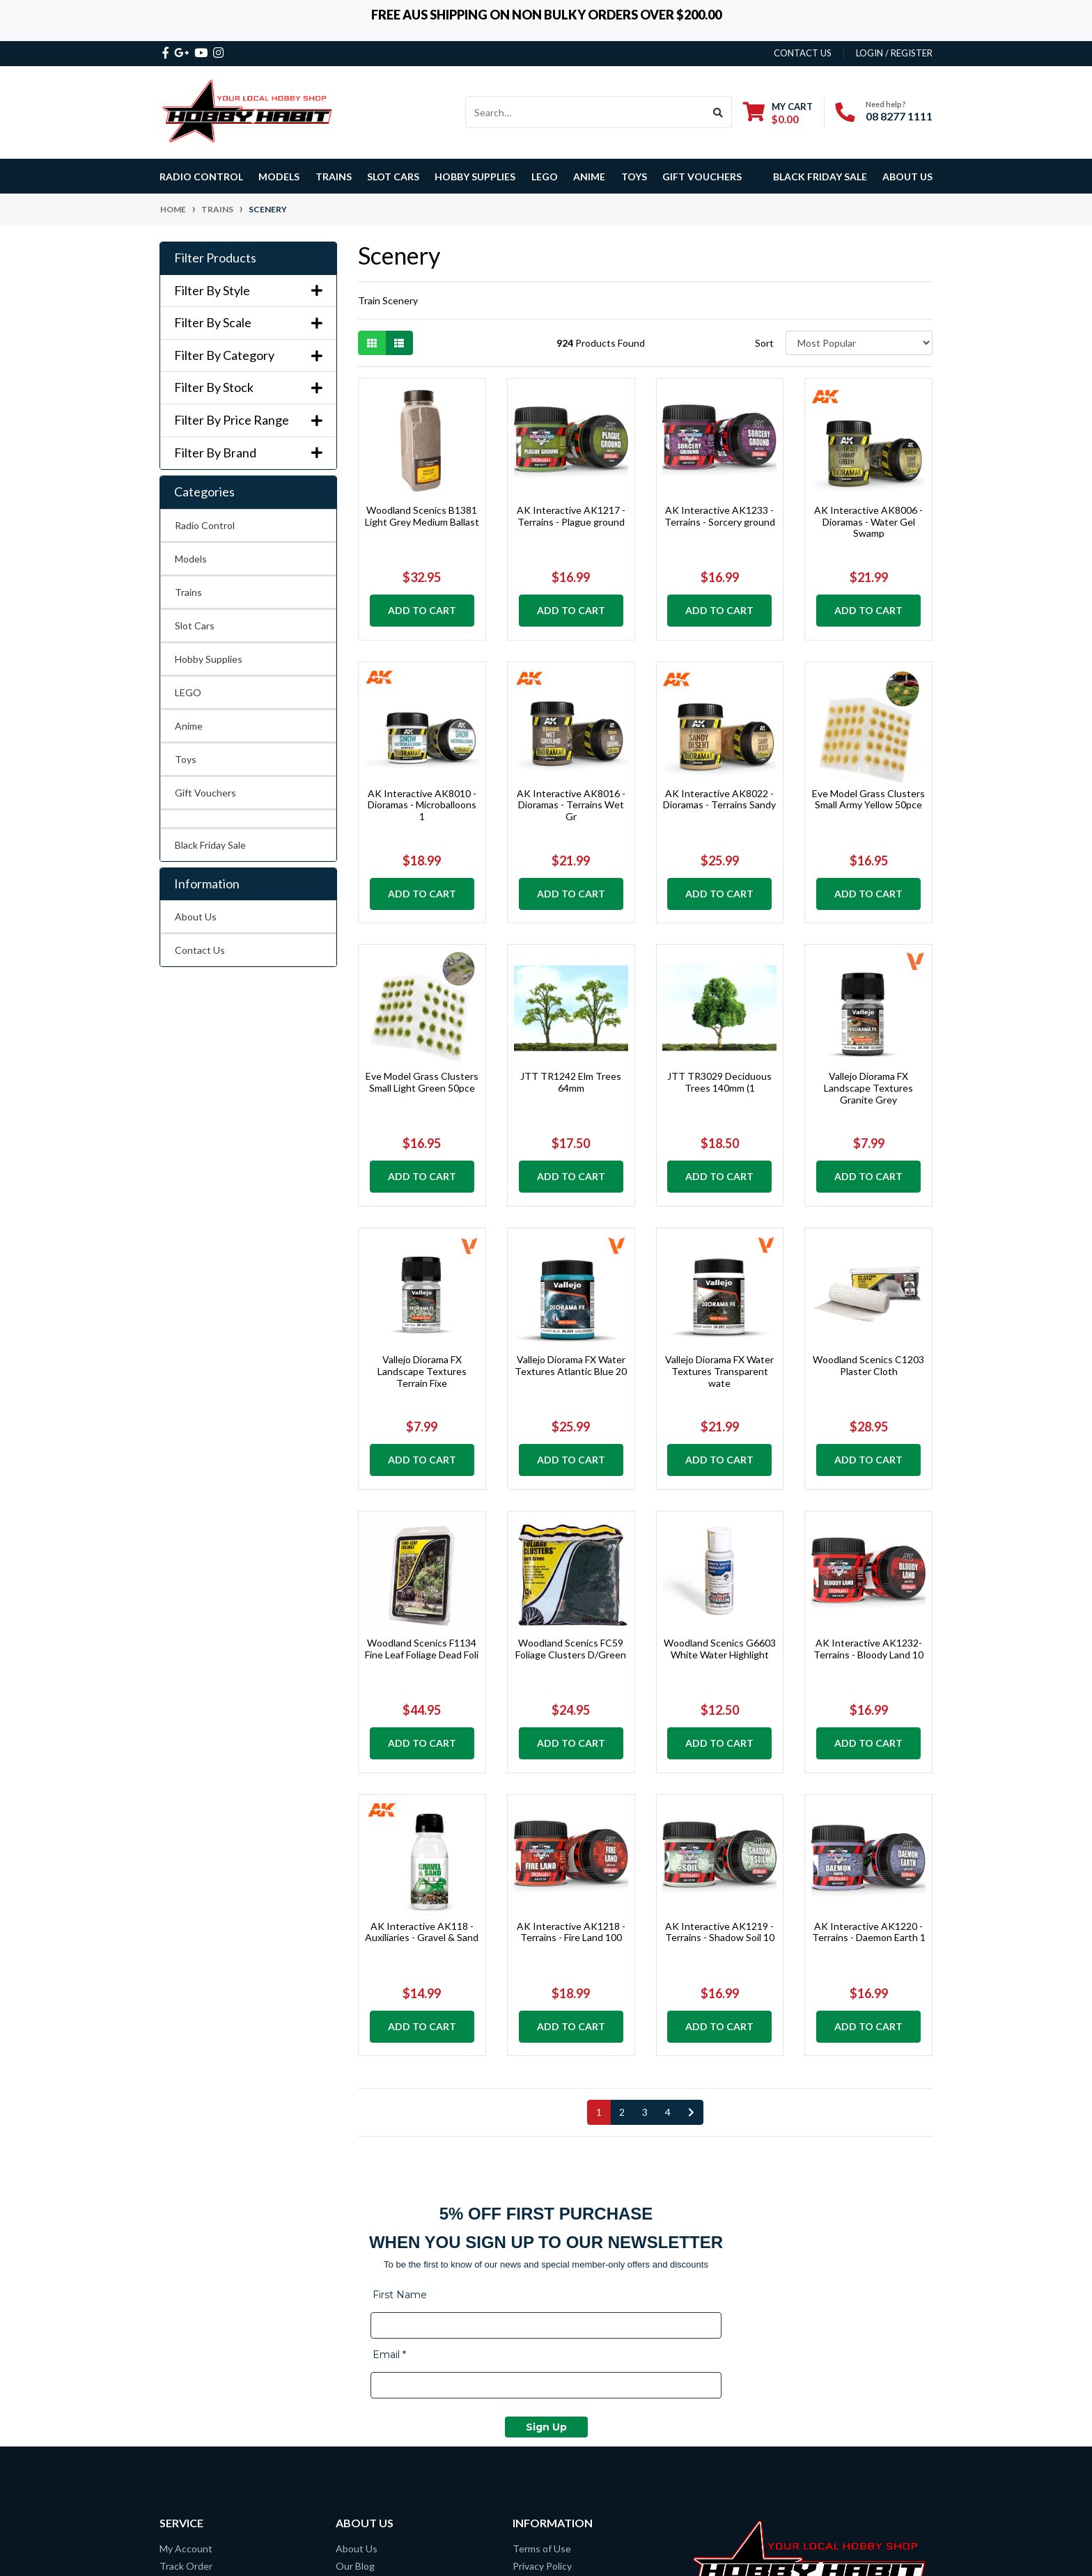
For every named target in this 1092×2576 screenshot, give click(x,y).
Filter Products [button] (215, 258)
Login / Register (894, 52)
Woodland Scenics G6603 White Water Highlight (720, 1648)
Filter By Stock (248, 387)
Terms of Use (542, 2296)
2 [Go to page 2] (622, 2112)
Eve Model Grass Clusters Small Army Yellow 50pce (868, 799)
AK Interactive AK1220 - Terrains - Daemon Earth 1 (869, 1932)
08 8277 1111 (899, 116)
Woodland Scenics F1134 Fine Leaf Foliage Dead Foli (421, 1648)
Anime (189, 726)
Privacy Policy (542, 2313)
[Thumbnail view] (372, 343)
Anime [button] (589, 176)
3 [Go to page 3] (645, 2112)
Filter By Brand (248, 453)
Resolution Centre (199, 2331)
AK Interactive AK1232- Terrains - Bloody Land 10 (868, 1648)
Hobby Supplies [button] (475, 176)
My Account (185, 2296)
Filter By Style (248, 290)
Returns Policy (544, 2348)
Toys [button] (634, 176)
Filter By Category (248, 355)
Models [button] (278, 176)
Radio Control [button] (201, 176)
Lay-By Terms (542, 2331)
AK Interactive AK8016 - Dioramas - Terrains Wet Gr (571, 805)
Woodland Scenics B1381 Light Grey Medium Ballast (422, 516)
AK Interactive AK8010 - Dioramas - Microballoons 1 (422, 805)
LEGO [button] (544, 176)
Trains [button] (333, 176)
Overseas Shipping (200, 2348)
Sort (764, 343)
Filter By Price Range (248, 420)
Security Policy (545, 2365)
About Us (907, 176)
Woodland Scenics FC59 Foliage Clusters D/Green (570, 1648)
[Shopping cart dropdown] (777, 112)
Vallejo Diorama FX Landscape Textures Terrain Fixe (422, 1371)
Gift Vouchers (702, 176)
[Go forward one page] (691, 2112)
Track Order (185, 2313)
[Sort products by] (859, 343)
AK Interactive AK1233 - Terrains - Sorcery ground (719, 516)
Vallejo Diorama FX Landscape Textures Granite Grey (868, 1088)
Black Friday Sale (820, 176)
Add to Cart (422, 610)
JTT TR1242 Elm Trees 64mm (570, 1082)
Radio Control (205, 525)
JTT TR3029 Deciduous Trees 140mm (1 (719, 1082)
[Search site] (718, 112)
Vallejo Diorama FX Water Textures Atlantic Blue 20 (571, 1365)
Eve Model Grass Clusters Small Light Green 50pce (422, 1082)
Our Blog (355, 2313)
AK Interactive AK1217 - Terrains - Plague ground (571, 516)
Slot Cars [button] (393, 176)
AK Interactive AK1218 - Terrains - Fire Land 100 (571, 1932)
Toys (185, 759)
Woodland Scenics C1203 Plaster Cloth (868, 1365)
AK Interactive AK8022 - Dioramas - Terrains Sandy (719, 799)
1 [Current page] (599, 2112)
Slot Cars (194, 625)
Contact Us (200, 950)
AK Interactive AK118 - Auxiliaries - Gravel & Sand (421, 1932)
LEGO (188, 692)
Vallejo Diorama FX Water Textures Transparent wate (719, 1371)
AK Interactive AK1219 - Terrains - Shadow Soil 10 (719, 1932)
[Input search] (585, 112)
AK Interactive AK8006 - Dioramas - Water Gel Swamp (868, 522)
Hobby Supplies (208, 659)
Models (191, 559)
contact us (803, 52)
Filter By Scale (248, 322)
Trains (188, 592)
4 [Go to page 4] (668, 2112)
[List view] (399, 343)
